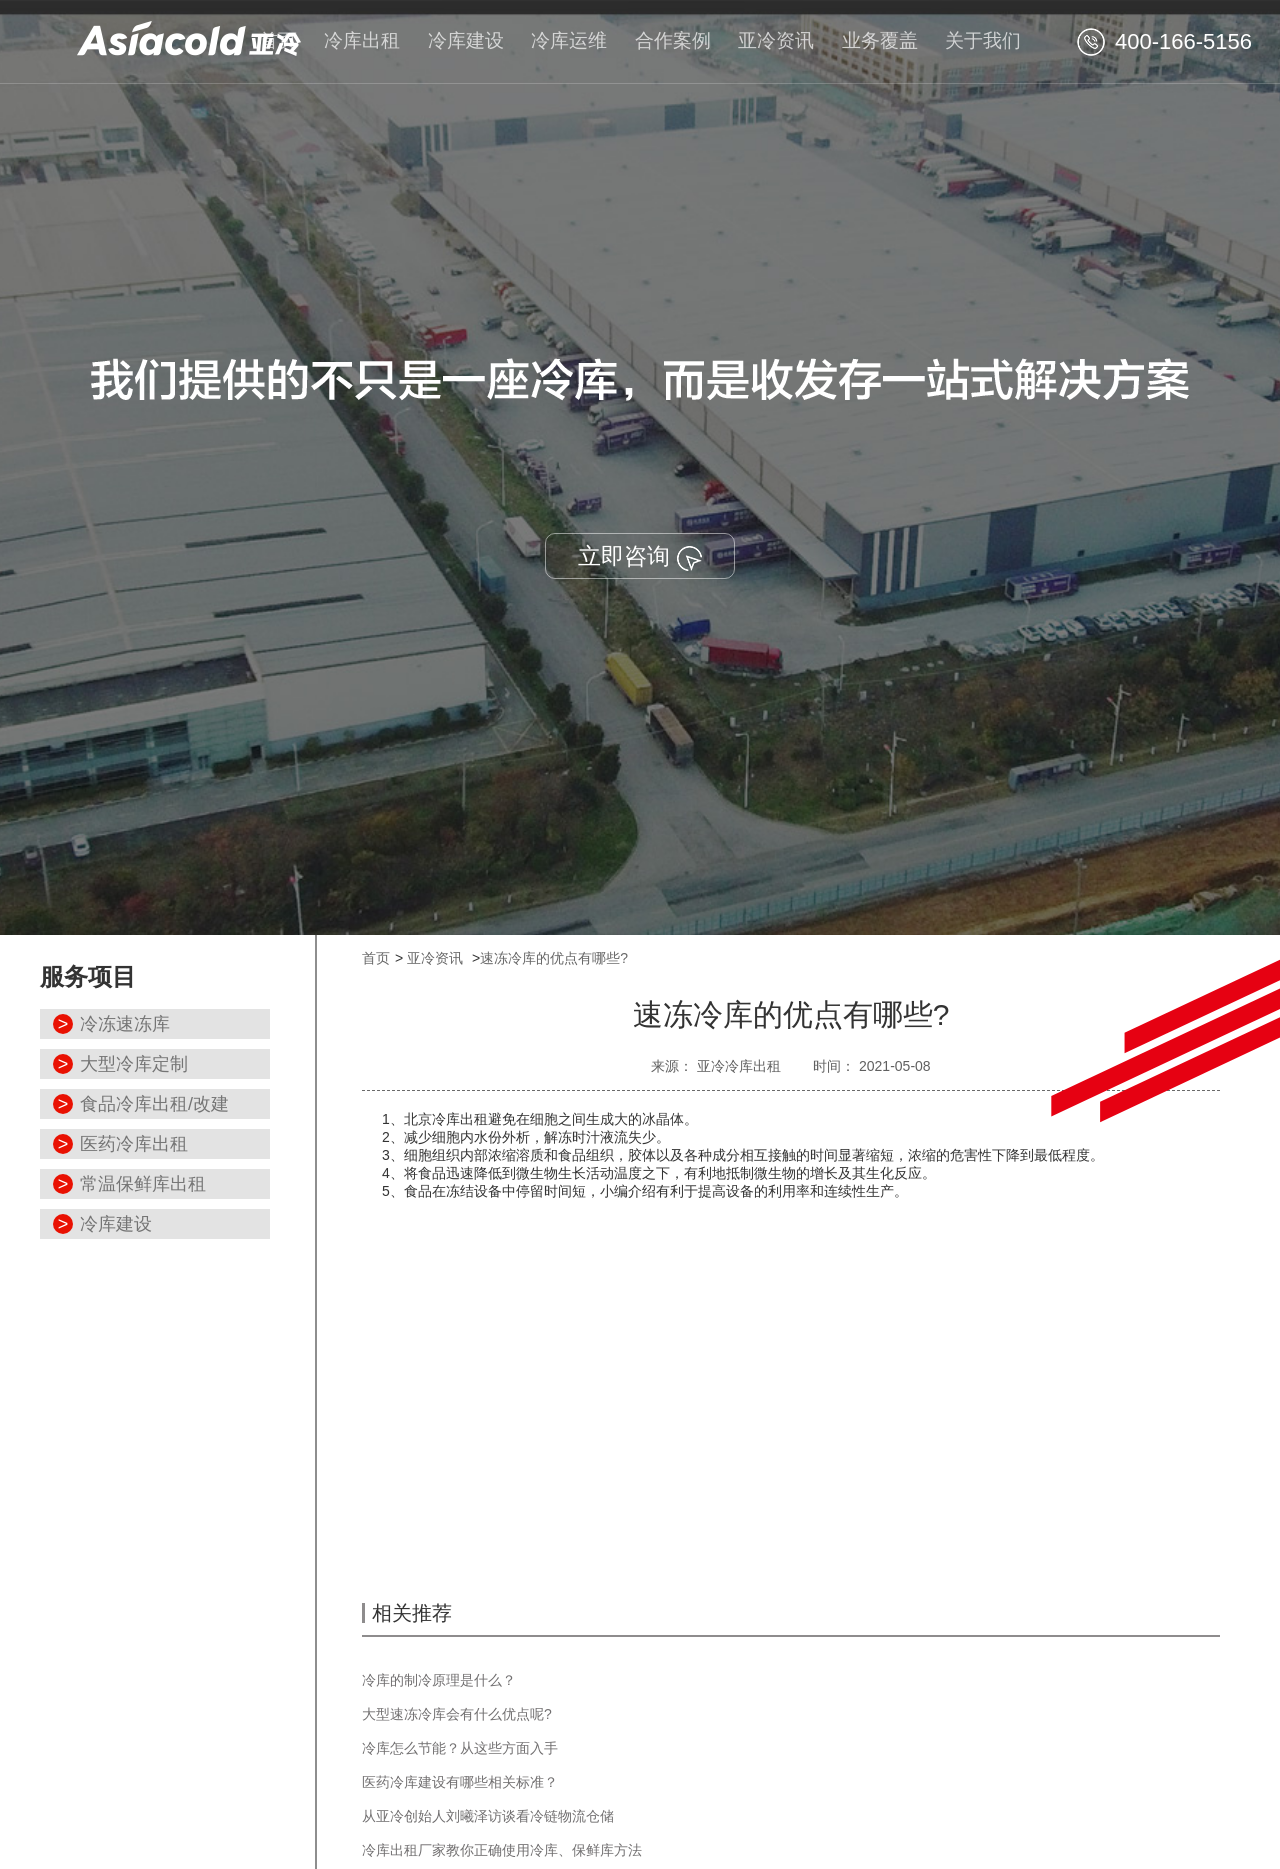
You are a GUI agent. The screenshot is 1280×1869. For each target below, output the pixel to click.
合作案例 (673, 40)
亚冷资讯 (776, 40)
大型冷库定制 (134, 1064)
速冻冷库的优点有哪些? (554, 958)
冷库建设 (466, 40)
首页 (278, 40)
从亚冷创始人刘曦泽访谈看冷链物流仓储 (488, 1816)
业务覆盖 (880, 40)
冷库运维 (569, 40)
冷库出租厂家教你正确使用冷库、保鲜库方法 (502, 1850)
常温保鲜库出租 (143, 1184)
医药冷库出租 (134, 1144)
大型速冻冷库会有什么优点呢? (457, 1714)
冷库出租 (362, 40)
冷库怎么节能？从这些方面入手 (460, 1748)
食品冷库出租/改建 (154, 1104)
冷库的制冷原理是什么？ (439, 1680)
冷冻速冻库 (125, 1024)
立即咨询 (640, 556)
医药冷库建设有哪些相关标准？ (460, 1782)
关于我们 (983, 40)
